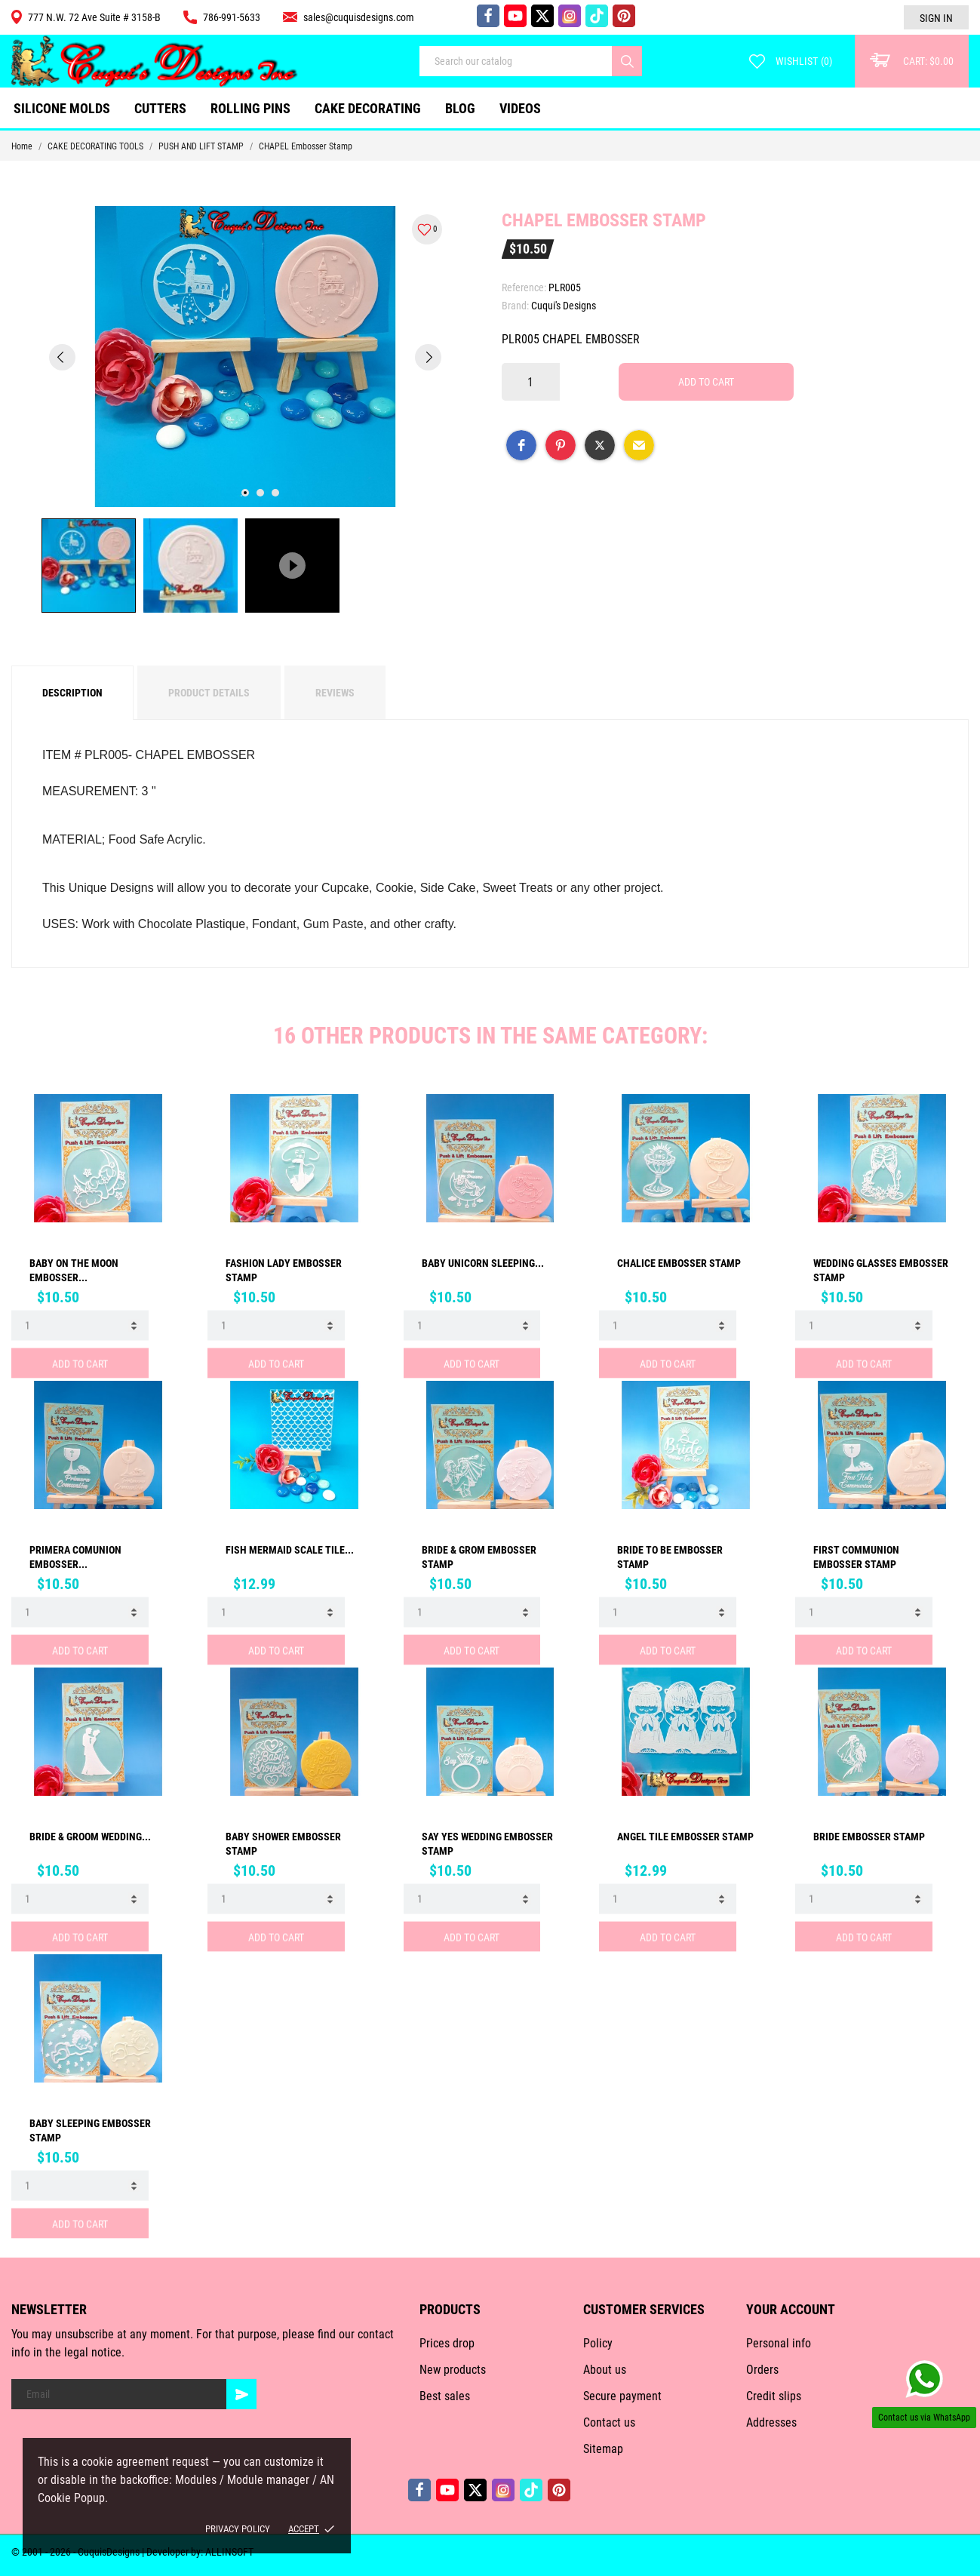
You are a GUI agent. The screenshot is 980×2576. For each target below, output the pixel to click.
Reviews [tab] (335, 693)
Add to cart (706, 382)
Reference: (524, 287)
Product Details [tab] (209, 693)
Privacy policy (237, 2529)
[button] (521, 445)
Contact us (609, 2422)
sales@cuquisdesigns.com (348, 17)
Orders (762, 2369)
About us (604, 2369)
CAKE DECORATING (368, 108)
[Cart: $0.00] (912, 61)
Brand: (515, 306)
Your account (790, 2309)
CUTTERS (166, 102)
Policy (598, 2343)
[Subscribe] (241, 2394)
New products (452, 2369)
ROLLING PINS (250, 108)
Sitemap (603, 2449)
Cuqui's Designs (563, 306)
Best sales (444, 2396)
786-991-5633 (221, 17)
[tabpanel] (245, 356)
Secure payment (622, 2396)
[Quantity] (531, 382)
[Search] (627, 61)
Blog (460, 108)
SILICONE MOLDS (62, 108)
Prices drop (447, 2343)
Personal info (778, 2343)
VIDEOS (520, 108)
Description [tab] (72, 693)
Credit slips (773, 2396)
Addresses (771, 2422)
